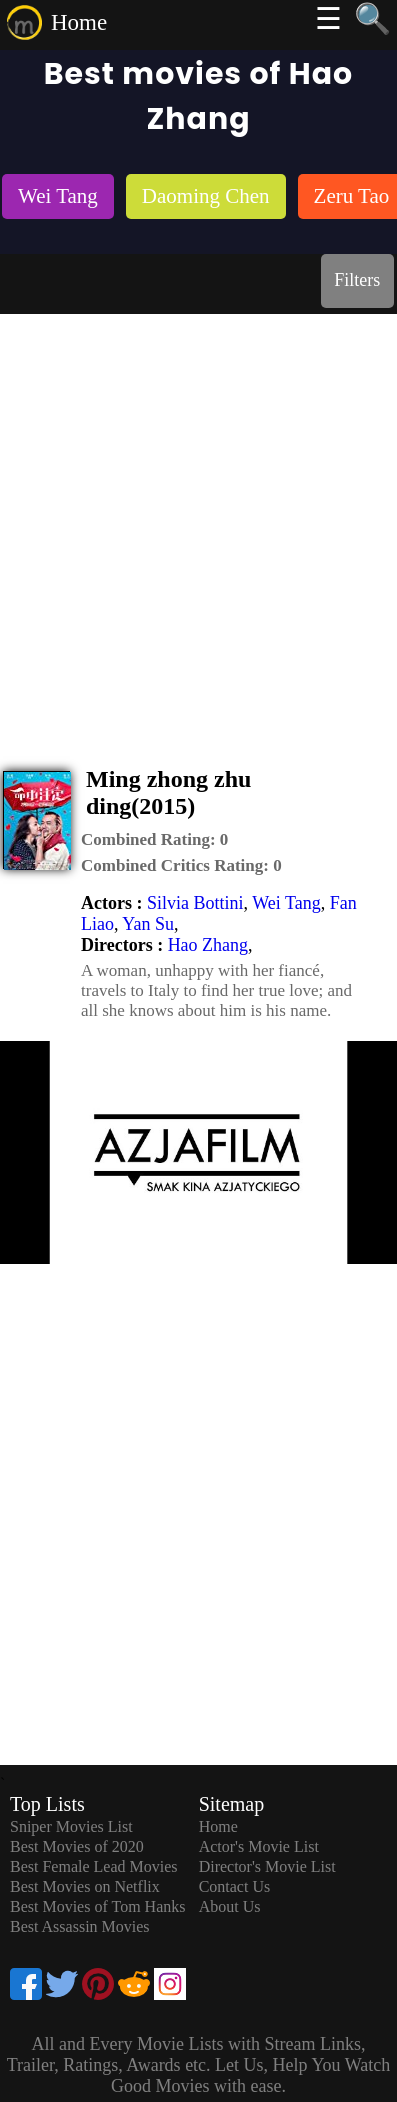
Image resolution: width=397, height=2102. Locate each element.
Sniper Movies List (71, 1826)
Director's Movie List (267, 1866)
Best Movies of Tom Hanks (97, 1906)
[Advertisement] (198, 522)
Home (79, 22)
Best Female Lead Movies (94, 1866)
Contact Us (235, 1886)
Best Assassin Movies (80, 1926)
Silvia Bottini (195, 903)
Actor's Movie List (259, 1846)
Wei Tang (286, 903)
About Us (230, 1906)
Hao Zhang (208, 945)
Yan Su (148, 924)
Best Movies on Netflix (85, 1886)
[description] (154, 840)
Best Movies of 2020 (77, 1846)
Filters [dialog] (357, 280)
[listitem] (58, 198)
